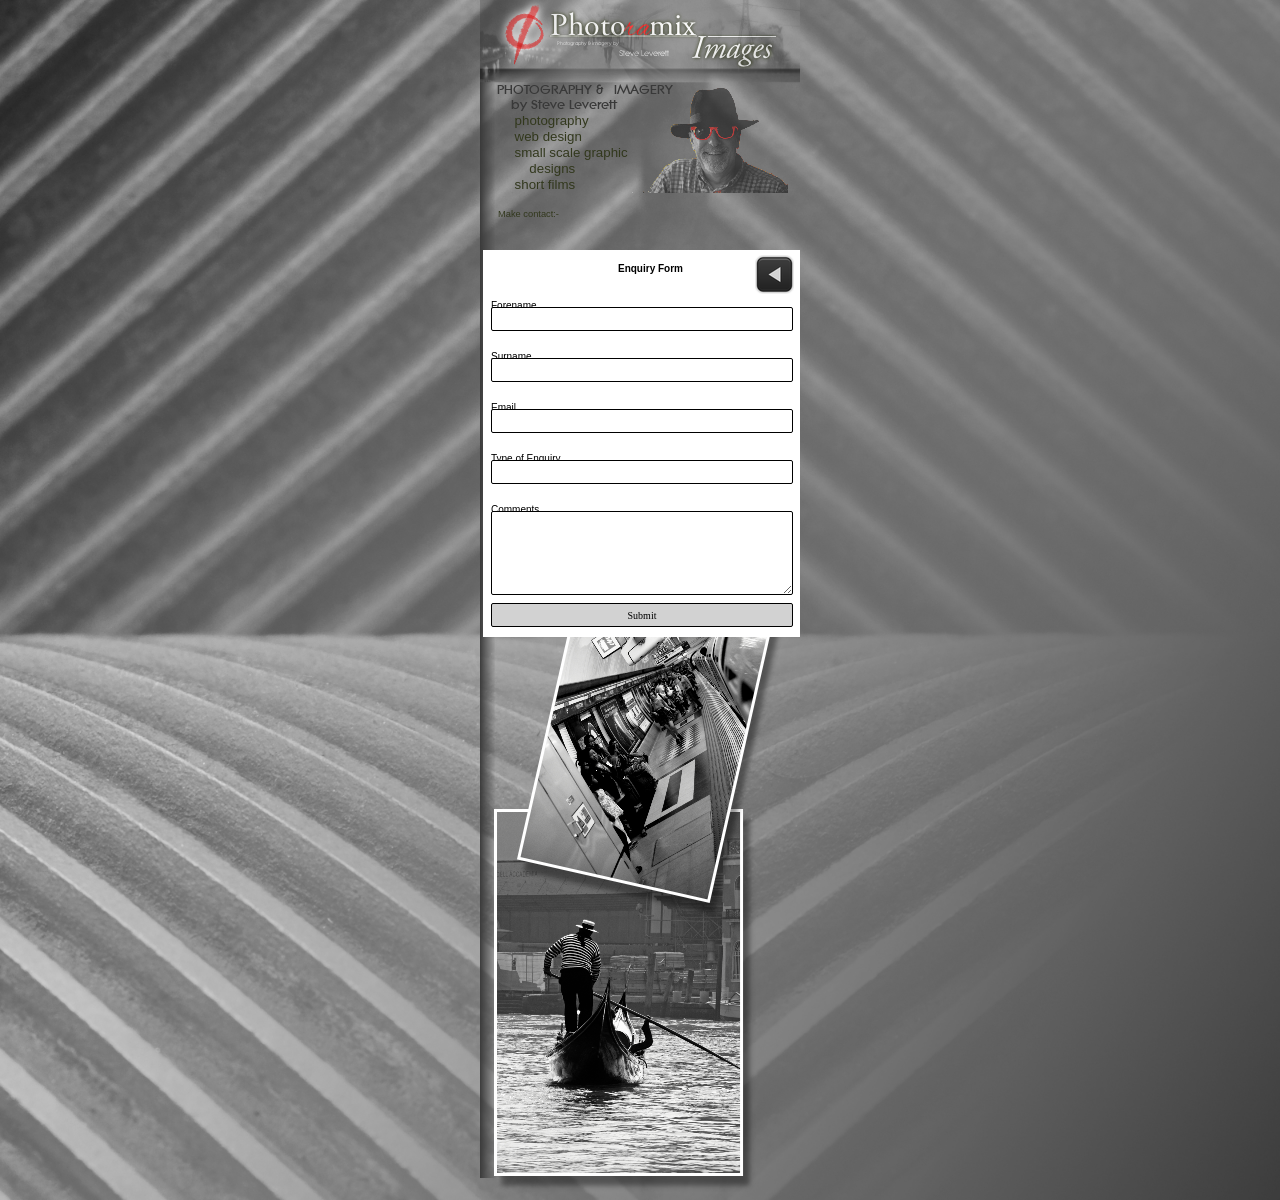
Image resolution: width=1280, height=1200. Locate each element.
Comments (515, 509)
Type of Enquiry (525, 458)
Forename (514, 305)
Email (503, 407)
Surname (511, 356)
